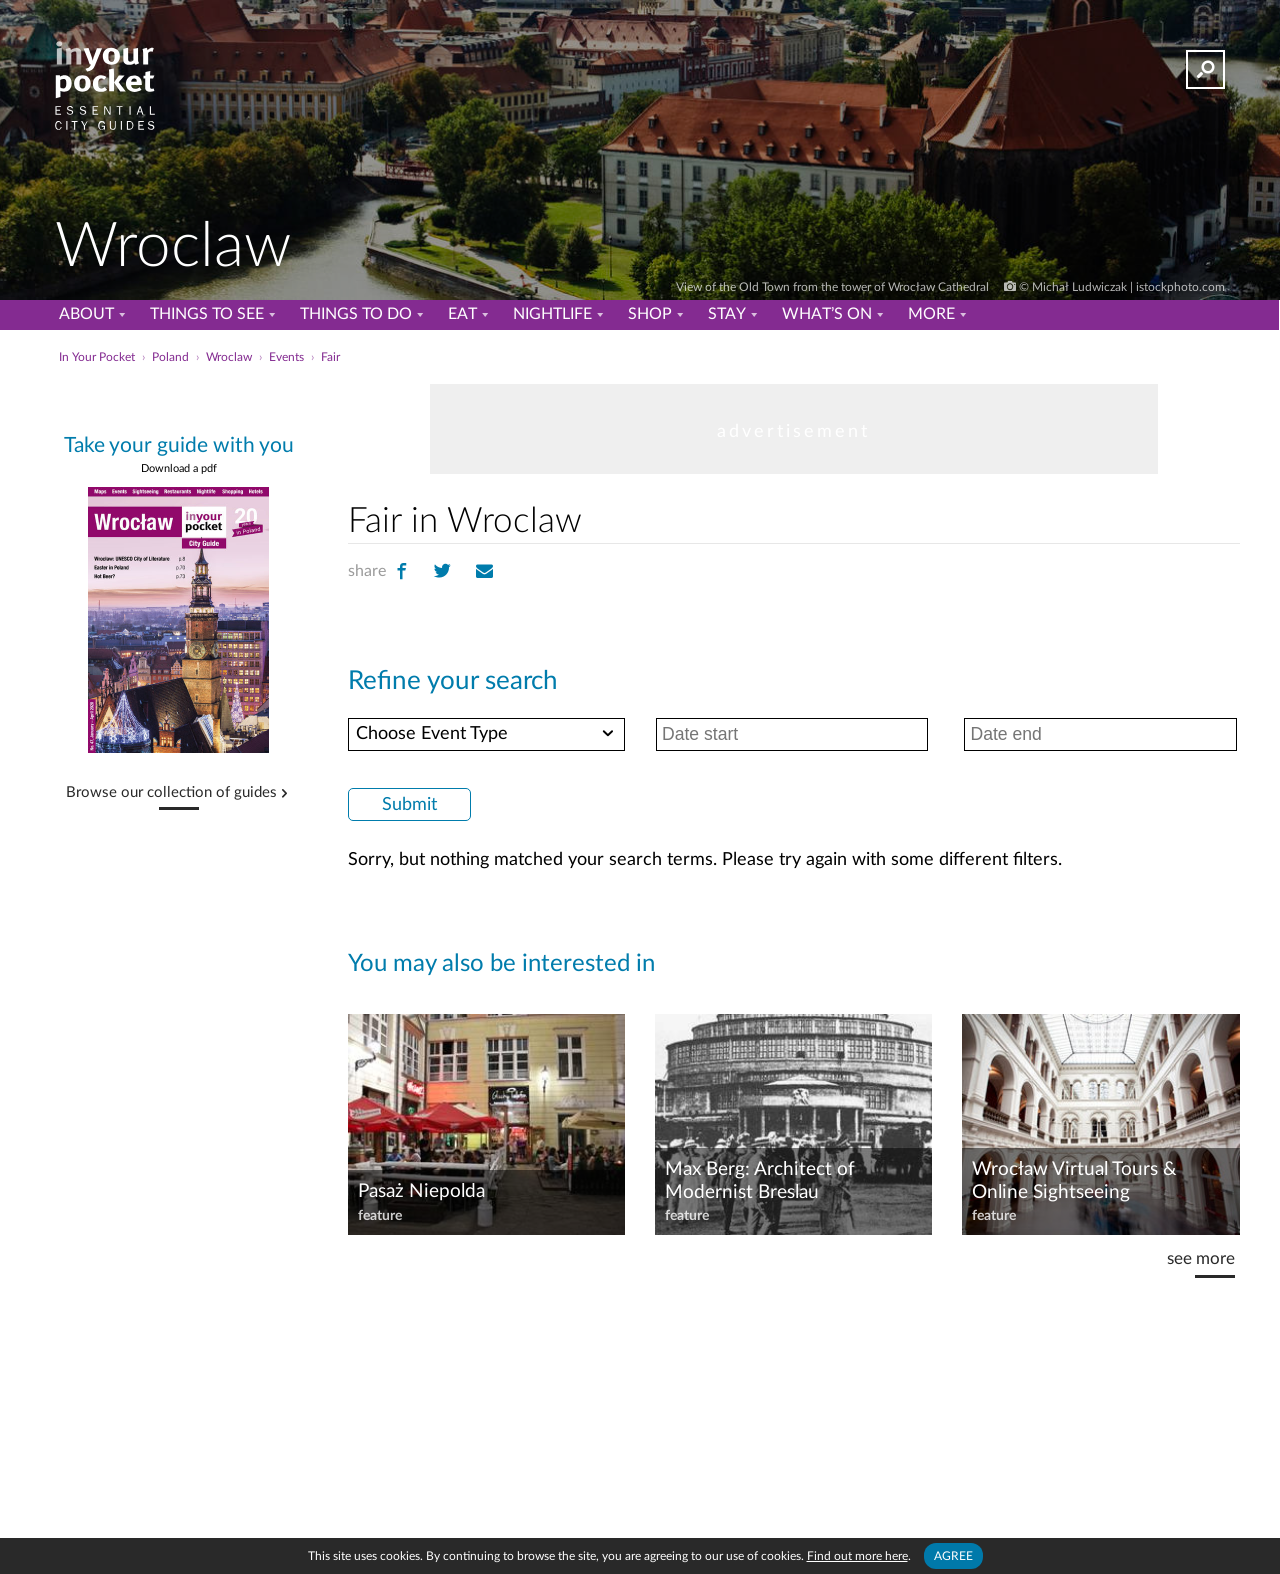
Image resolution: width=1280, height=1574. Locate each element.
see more (1201, 1258)
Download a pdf (179, 468)
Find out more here (857, 1556)
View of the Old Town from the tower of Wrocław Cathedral (834, 287)
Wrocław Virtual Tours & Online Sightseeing (1074, 1181)
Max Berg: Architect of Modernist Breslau (760, 1181)
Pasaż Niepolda (421, 1191)
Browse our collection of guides (171, 793)
